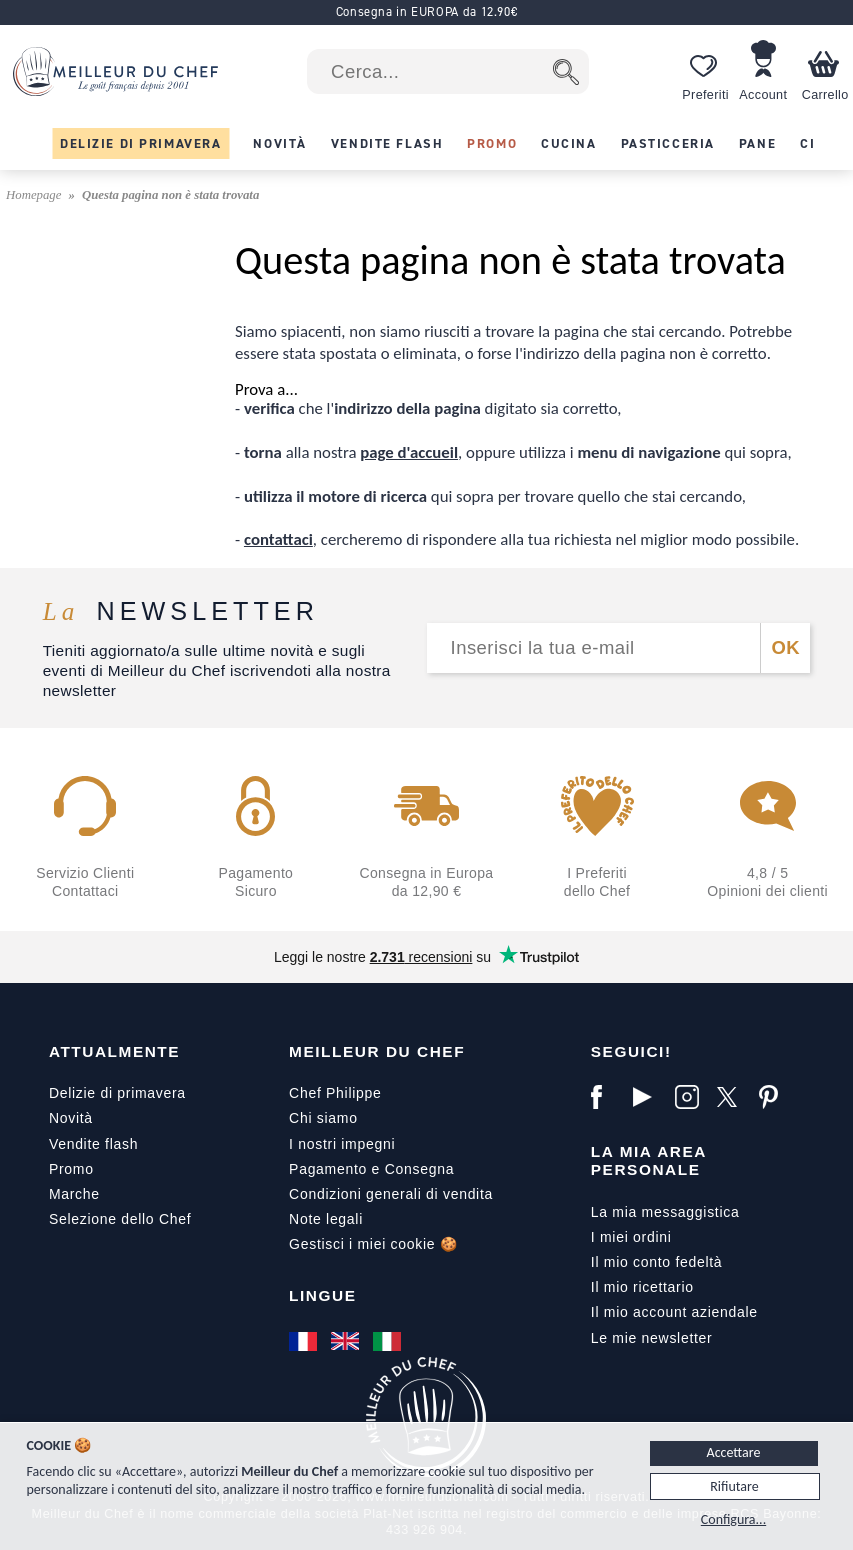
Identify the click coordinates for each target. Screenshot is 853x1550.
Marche (74, 1194)
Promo (71, 1169)
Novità (71, 1118)
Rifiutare (734, 1486)
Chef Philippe (335, 1093)
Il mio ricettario (642, 1287)
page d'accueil (409, 452)
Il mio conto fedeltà (657, 1262)
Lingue (322, 1295)
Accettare (734, 1452)
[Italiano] (389, 1341)
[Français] (305, 1341)
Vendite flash (93, 1144)
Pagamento (328, 1169)
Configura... (733, 1519)
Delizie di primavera (117, 1093)
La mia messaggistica (665, 1212)
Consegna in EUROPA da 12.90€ (427, 11)
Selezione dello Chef (120, 1219)
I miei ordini (631, 1237)
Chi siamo (323, 1118)
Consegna (419, 1169)
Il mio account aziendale (674, 1312)
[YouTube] (649, 1097)
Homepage (35, 195)
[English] (347, 1341)
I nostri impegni (342, 1144)
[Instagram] (691, 1097)
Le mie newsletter (652, 1338)
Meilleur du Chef (377, 1051)
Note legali (326, 1219)
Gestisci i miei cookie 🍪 (373, 1244)
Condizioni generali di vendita (391, 1194)
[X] (733, 1097)
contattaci (278, 539)
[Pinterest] (775, 1097)
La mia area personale (649, 1160)
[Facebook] (607, 1097)
